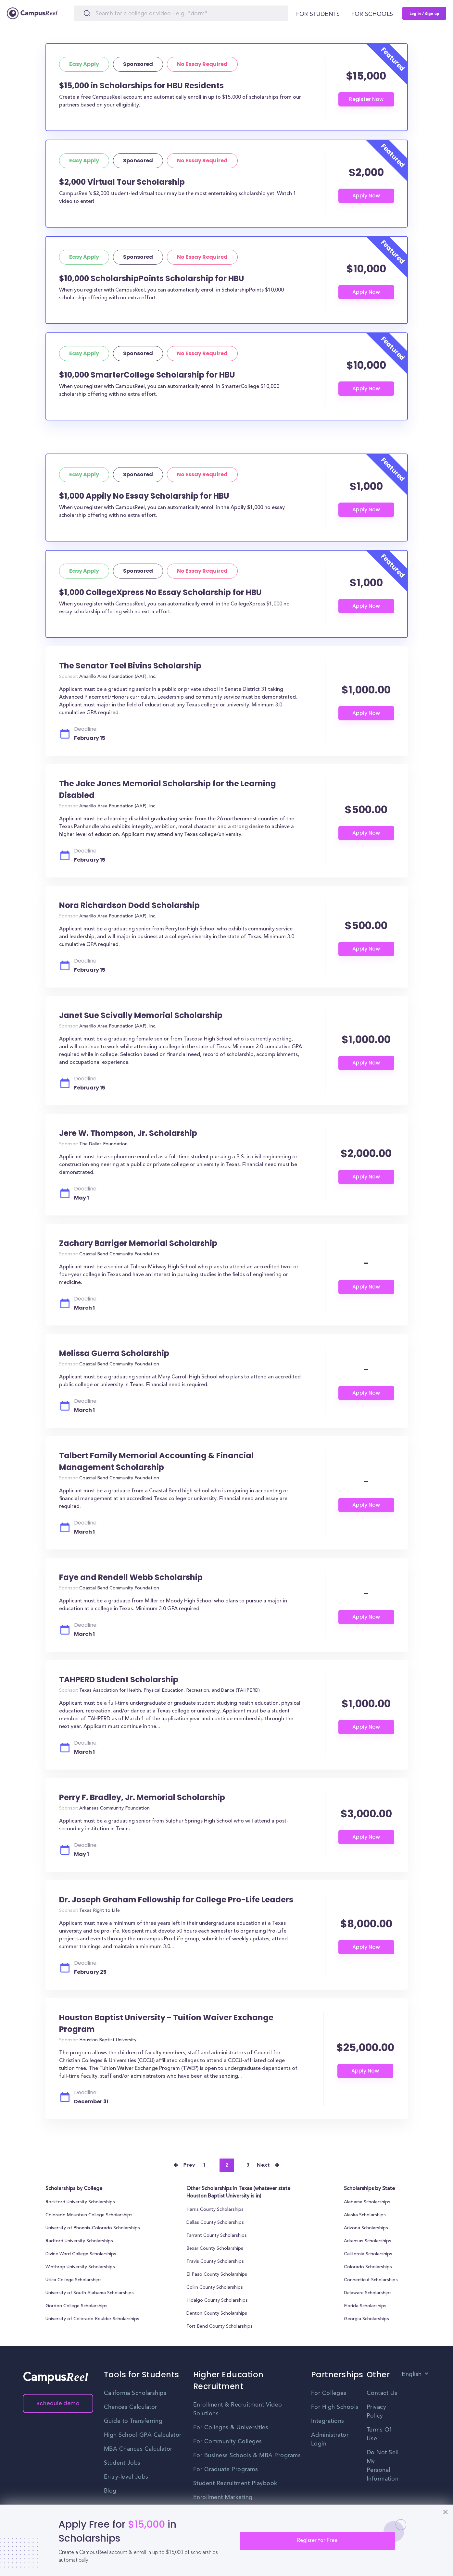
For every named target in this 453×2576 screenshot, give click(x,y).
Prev (189, 2165)
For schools (372, 14)
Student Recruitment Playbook (235, 2483)
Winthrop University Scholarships (80, 2267)
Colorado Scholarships (368, 2267)
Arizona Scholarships (366, 2228)
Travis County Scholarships (215, 2261)
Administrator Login (330, 2439)
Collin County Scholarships (214, 2287)
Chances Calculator (130, 2407)
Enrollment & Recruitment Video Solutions (237, 2409)
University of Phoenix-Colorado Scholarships (92, 2228)
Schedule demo (58, 2403)
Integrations (327, 2421)
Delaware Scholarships (368, 2293)
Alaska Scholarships (365, 2215)
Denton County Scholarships (216, 2313)
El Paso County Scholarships (216, 2274)
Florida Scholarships (365, 2306)
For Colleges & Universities (231, 2428)
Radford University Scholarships (79, 2241)
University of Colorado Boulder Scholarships (92, 2319)
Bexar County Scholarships (214, 2248)
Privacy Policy (376, 2411)
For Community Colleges (227, 2442)
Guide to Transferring (133, 2421)
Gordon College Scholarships (76, 2306)
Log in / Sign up (424, 13)
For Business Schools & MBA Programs (247, 2455)
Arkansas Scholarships (367, 2241)
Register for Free (317, 2540)
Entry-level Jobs (126, 2477)
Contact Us (382, 2393)
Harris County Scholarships (215, 2210)
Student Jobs (122, 2463)
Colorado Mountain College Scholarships (88, 2215)
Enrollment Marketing (223, 2497)
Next (263, 2165)
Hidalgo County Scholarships (217, 2300)
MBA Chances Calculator (138, 2449)
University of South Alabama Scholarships (89, 2293)
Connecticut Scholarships (371, 2280)
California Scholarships (368, 2254)
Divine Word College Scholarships (80, 2254)
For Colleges (328, 2393)
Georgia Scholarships (366, 2319)
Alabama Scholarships (367, 2202)
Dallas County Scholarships (215, 2223)
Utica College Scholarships (73, 2280)
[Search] (181, 13)
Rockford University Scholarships (80, 2202)
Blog (110, 2491)
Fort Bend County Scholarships (219, 2326)
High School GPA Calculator (143, 2435)
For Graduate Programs (225, 2469)
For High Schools (335, 2407)
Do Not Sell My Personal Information (383, 2466)
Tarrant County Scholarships (216, 2236)
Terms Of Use (379, 2434)
